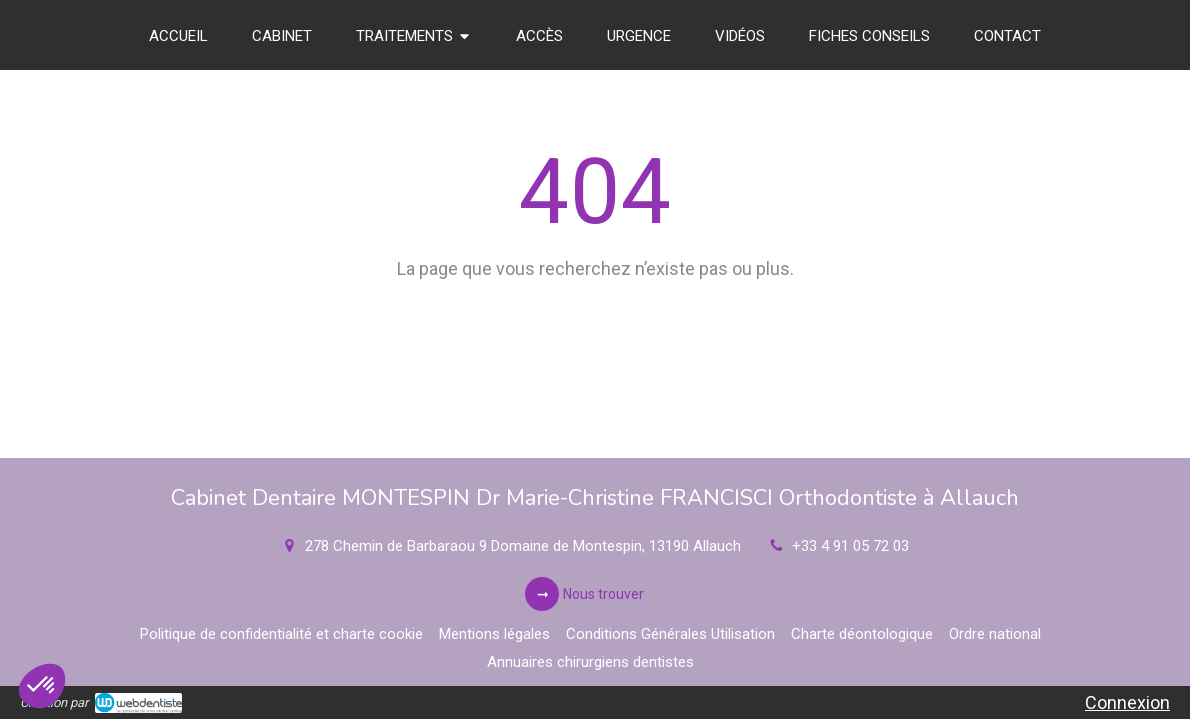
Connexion (1127, 702)
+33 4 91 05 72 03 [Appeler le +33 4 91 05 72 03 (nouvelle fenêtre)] (850, 546)
